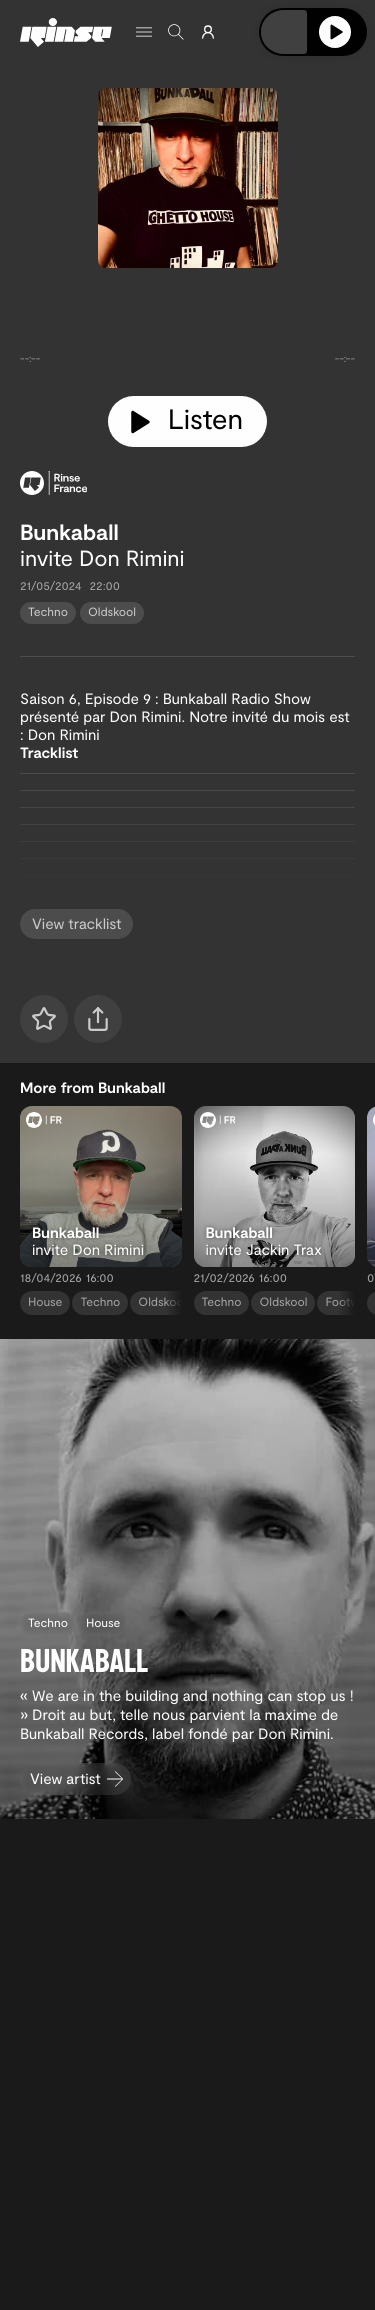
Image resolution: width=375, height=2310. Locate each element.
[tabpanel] (187, 328)
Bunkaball (69, 532)
